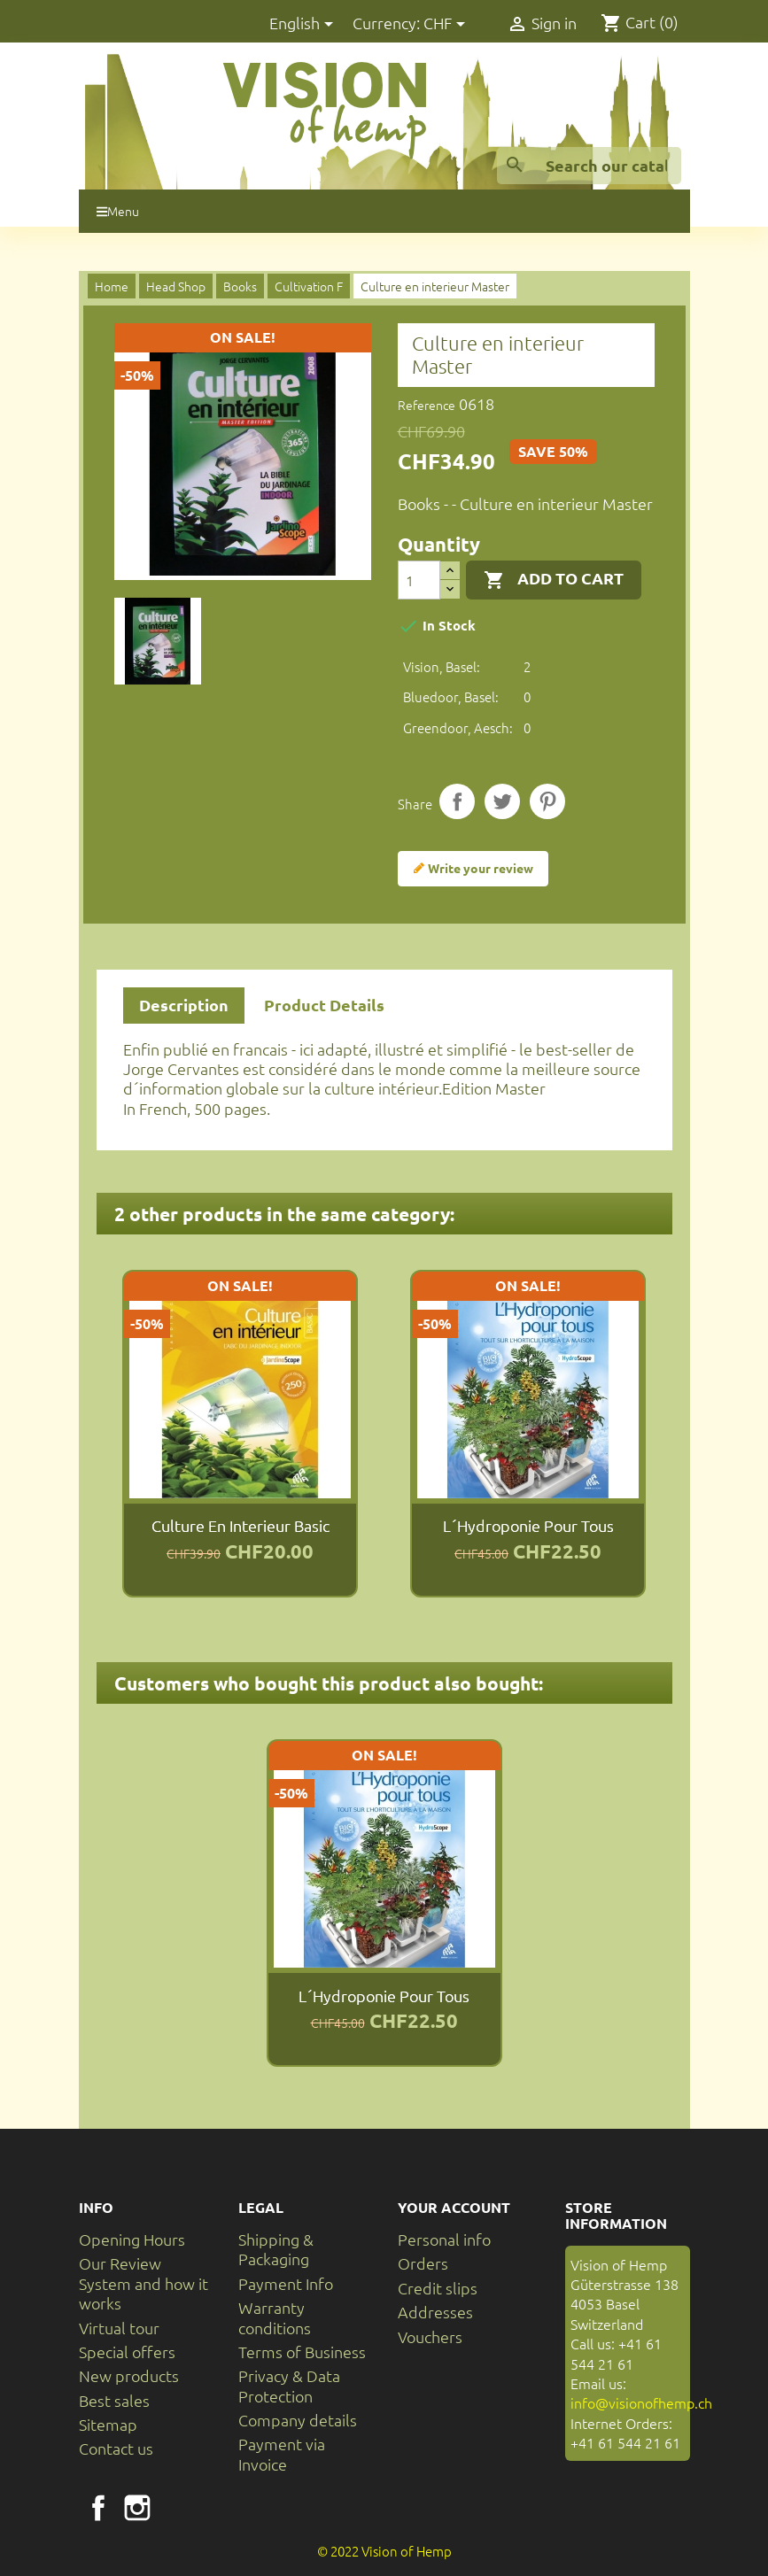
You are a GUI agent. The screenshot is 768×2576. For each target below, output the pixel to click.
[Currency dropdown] (447, 24)
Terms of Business (302, 2351)
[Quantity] (419, 580)
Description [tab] (184, 1004)
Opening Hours (132, 2239)
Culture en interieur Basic (240, 1525)
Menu (118, 211)
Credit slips (437, 2288)
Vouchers (430, 2336)
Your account (454, 2207)
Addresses (435, 2311)
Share (457, 801)
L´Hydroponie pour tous (528, 1525)
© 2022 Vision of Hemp (384, 2550)
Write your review (473, 869)
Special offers (127, 2351)
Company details (297, 2420)
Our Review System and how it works (143, 2283)
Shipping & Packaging (276, 2249)
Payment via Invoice (281, 2453)
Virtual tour (119, 2327)
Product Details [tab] (324, 1004)
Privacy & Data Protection (289, 2385)
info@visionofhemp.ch (641, 2402)
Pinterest (547, 801)
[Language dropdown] (304, 24)
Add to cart (554, 579)
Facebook (98, 2508)
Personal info (444, 2239)
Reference (426, 405)
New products (129, 2375)
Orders (423, 2263)
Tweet (502, 801)
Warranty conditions (274, 2317)
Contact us (116, 2448)
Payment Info (285, 2283)
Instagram (137, 2508)
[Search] (589, 165)
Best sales (114, 2400)
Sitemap (108, 2424)
